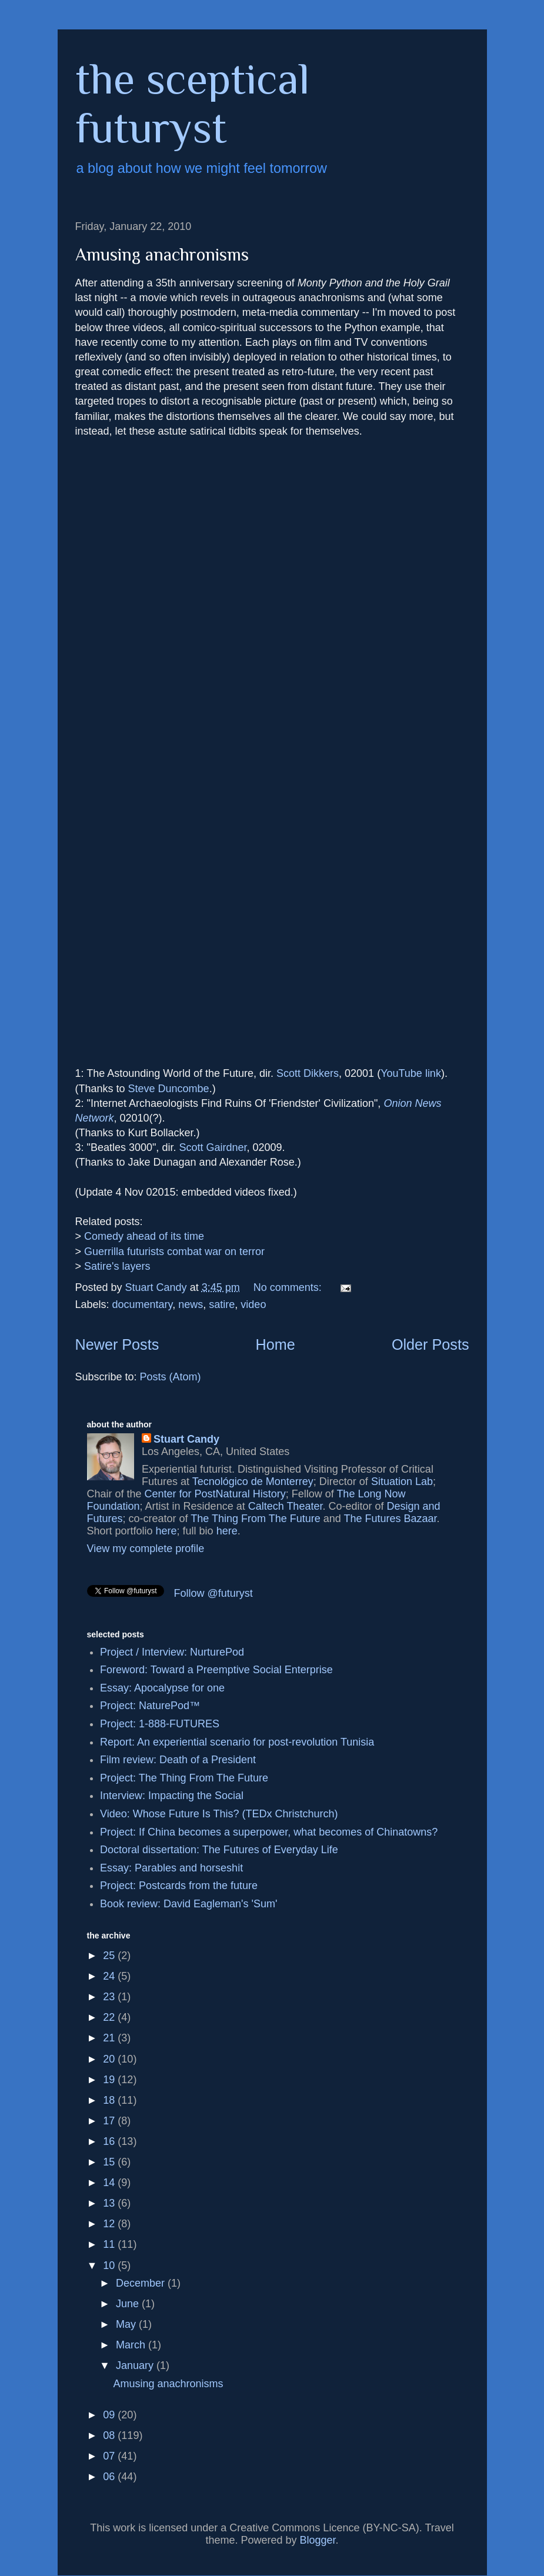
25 (110, 1955)
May (127, 2324)
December (142, 2283)
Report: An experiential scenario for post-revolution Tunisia (237, 1742)
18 (110, 2100)
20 (110, 2059)
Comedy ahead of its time (144, 1236)
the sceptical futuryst (192, 103)
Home (275, 1344)
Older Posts (430, 1344)
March (132, 2345)
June (129, 2304)
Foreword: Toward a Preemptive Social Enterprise (216, 1670)
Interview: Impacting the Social (171, 1795)
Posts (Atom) (170, 1377)
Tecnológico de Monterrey (252, 1481)
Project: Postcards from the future (179, 1885)
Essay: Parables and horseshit (171, 1868)
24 (110, 1976)
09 (110, 2415)
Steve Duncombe (168, 1089)
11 (110, 2244)
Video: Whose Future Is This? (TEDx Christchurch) (219, 1814)
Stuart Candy (186, 1439)
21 (110, 2038)
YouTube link (411, 1073)
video (253, 1304)
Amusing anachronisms (162, 255)
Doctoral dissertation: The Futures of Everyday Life (219, 1850)
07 (110, 2456)
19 (110, 2080)
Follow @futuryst (213, 1593)
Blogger (318, 2540)
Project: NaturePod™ (150, 1705)
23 (110, 1997)
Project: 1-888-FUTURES (159, 1724)
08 (110, 2435)
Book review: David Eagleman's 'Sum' (188, 1904)
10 (110, 2265)
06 (110, 2476)
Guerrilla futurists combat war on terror (174, 1251)
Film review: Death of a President (178, 1760)
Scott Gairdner (212, 1147)
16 (110, 2141)
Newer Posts (117, 1344)
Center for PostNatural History (215, 1494)
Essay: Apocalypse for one (162, 1688)
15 (110, 2162)
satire (222, 1304)
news (190, 1304)
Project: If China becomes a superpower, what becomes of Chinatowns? (269, 1832)
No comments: (289, 1287)
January (136, 2365)
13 (110, 2203)
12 (110, 2224)
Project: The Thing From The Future (184, 1778)
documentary (142, 1304)
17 (110, 2121)
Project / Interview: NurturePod (172, 1652)
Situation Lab (402, 1481)
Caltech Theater (285, 1506)
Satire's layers (117, 1266)
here (166, 1531)
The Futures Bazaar (389, 1518)
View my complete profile (146, 1548)
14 (110, 2182)
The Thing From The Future (255, 1518)
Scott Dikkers (307, 1073)
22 (110, 2017)
